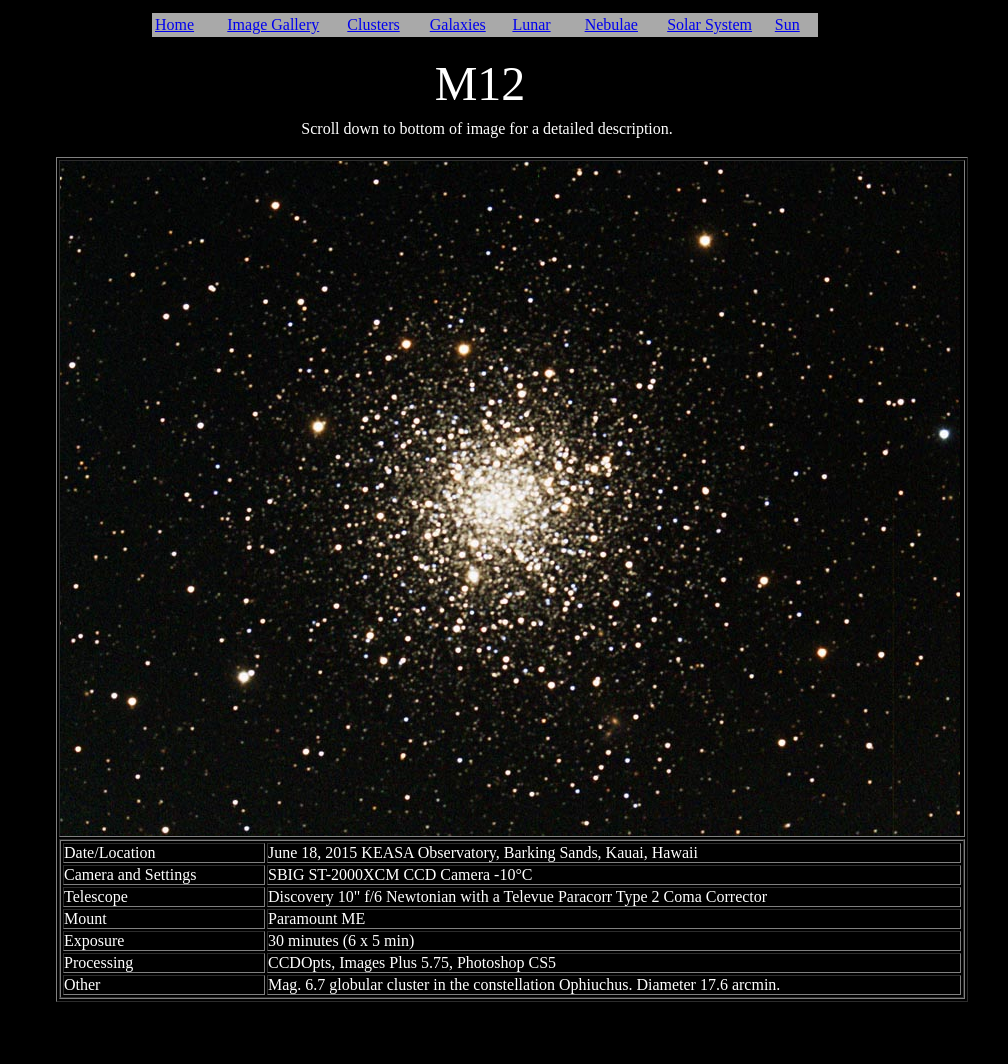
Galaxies (458, 24)
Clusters (373, 24)
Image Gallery (273, 24)
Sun (787, 24)
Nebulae (611, 24)
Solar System (709, 24)
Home (174, 24)
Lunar (531, 24)
